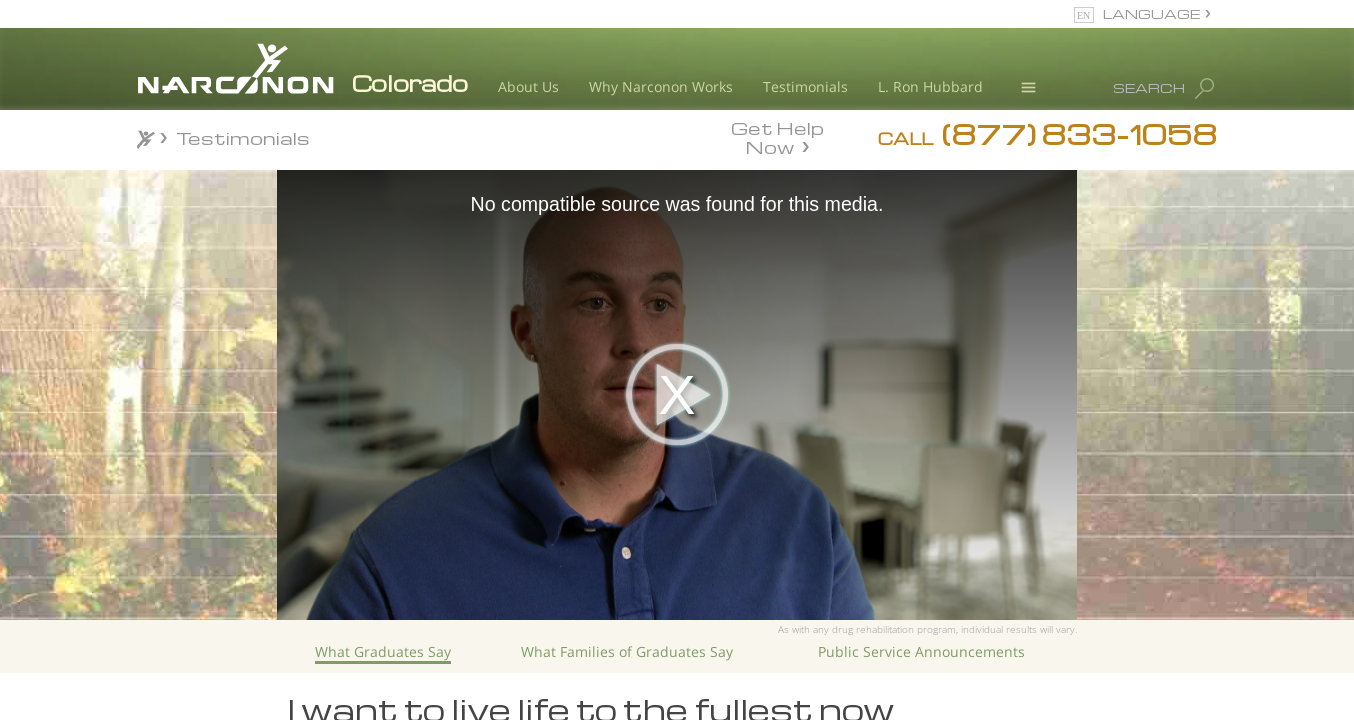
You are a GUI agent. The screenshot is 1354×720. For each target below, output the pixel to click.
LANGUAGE (1151, 13)
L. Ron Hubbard (930, 86)
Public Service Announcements (921, 651)
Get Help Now (777, 136)
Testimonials (805, 86)
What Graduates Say (383, 651)
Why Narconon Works (661, 86)
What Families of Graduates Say (627, 651)
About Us (528, 86)
